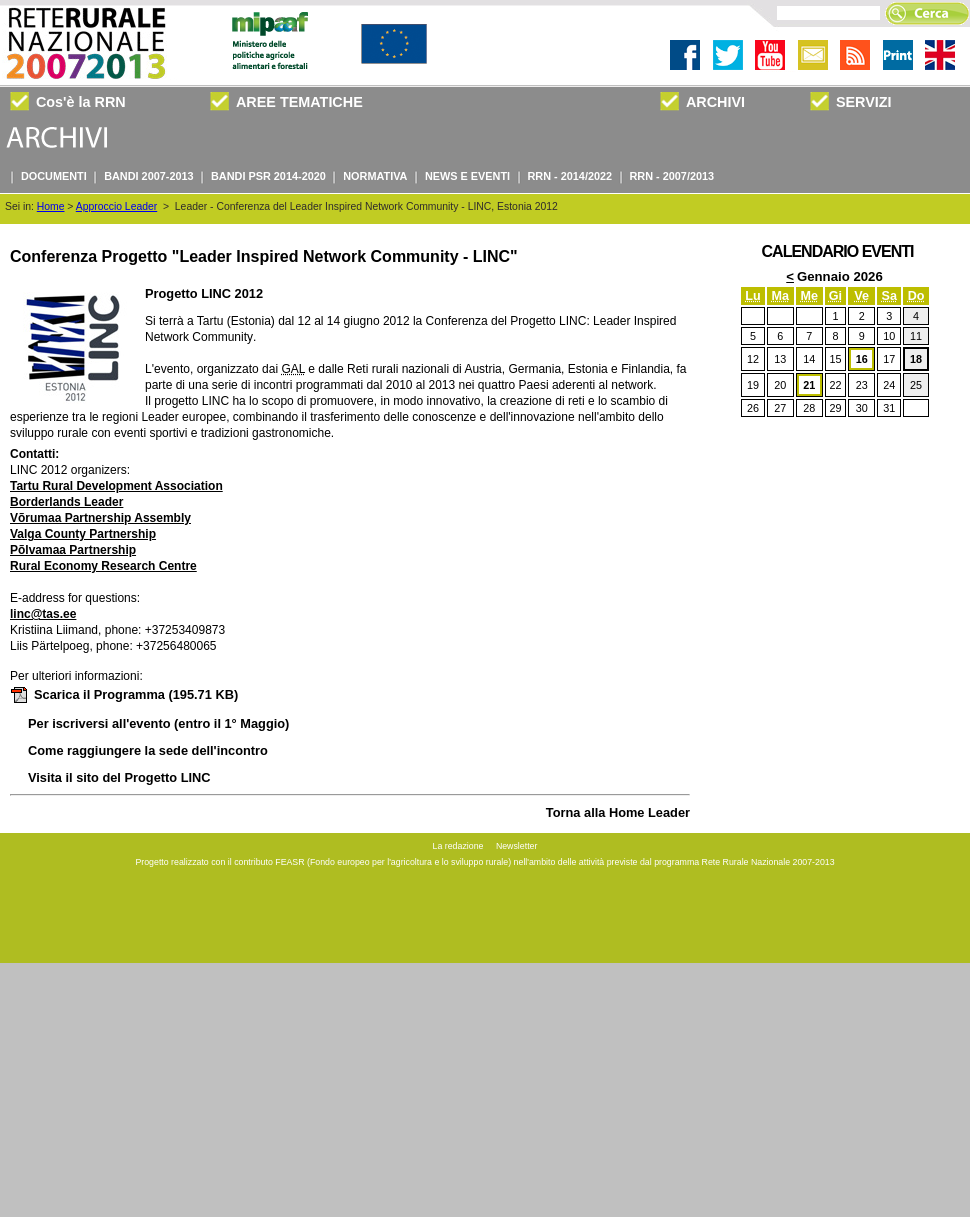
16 (862, 359)
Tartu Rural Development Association (116, 486)
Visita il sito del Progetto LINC (119, 777)
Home (51, 206)
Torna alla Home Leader (618, 812)
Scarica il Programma (124, 694)
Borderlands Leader (66, 502)
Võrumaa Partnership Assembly (100, 518)
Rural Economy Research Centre (103, 566)
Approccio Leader (116, 206)
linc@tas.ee (43, 614)
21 (809, 385)
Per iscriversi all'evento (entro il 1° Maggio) (158, 723)
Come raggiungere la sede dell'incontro (148, 750)
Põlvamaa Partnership (73, 550)
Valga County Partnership (83, 534)
